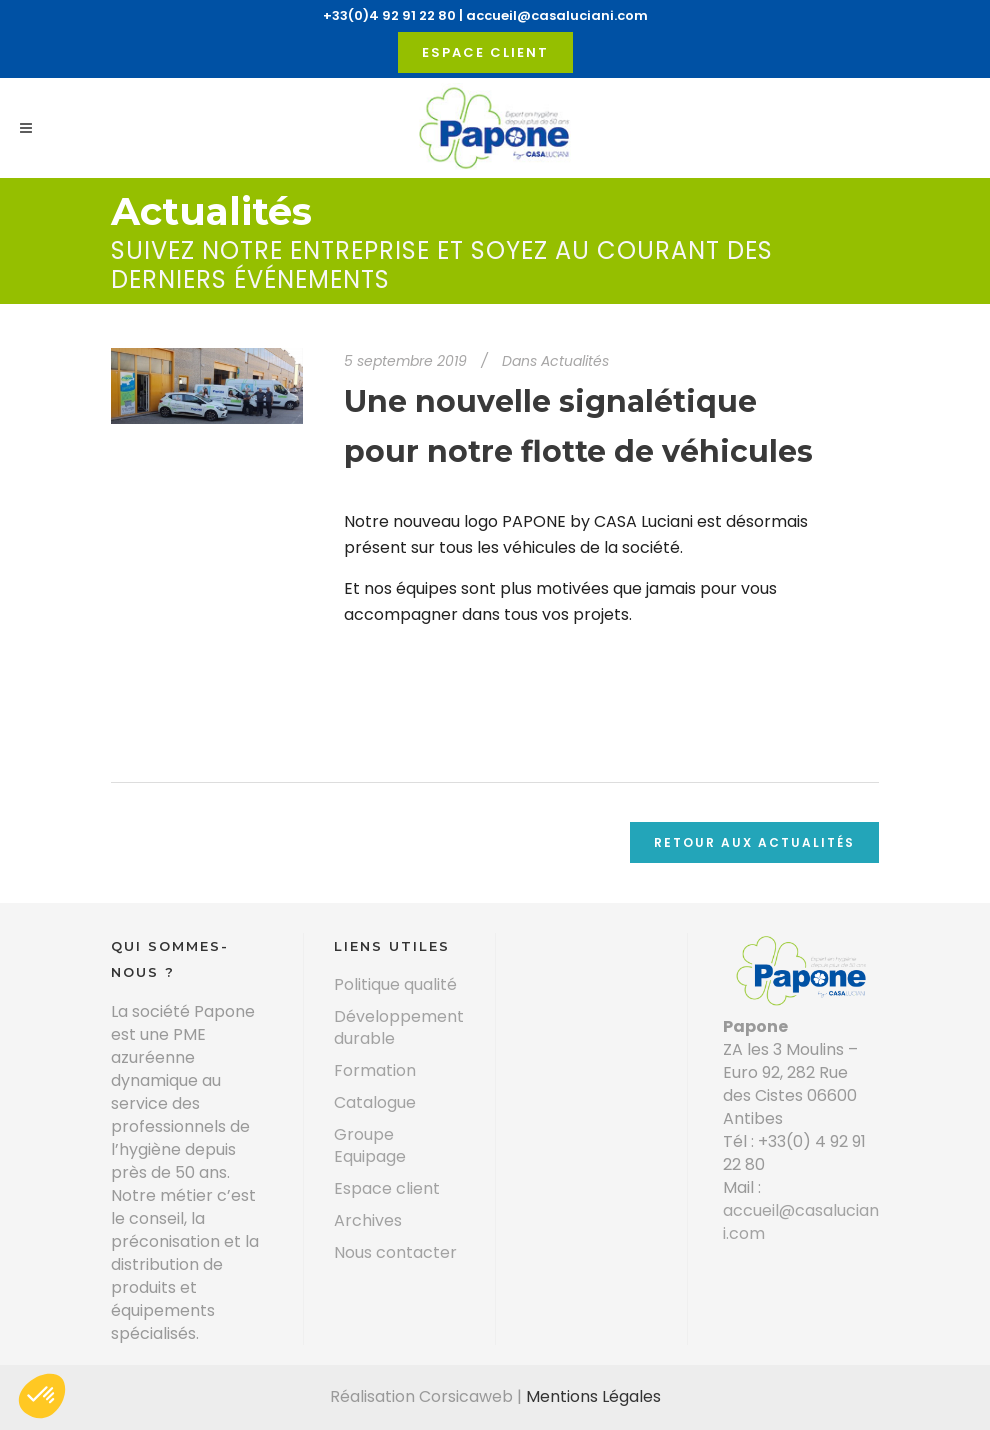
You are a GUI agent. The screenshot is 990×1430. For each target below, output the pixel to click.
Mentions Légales (593, 1396)
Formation (375, 1071)
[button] (42, 1396)
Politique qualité (395, 985)
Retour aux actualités (754, 842)
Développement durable (399, 1028)
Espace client (485, 52)
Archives (368, 1221)
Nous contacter (395, 1253)
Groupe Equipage (370, 1146)
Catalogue (375, 1103)
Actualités (575, 361)
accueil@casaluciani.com (557, 15)
